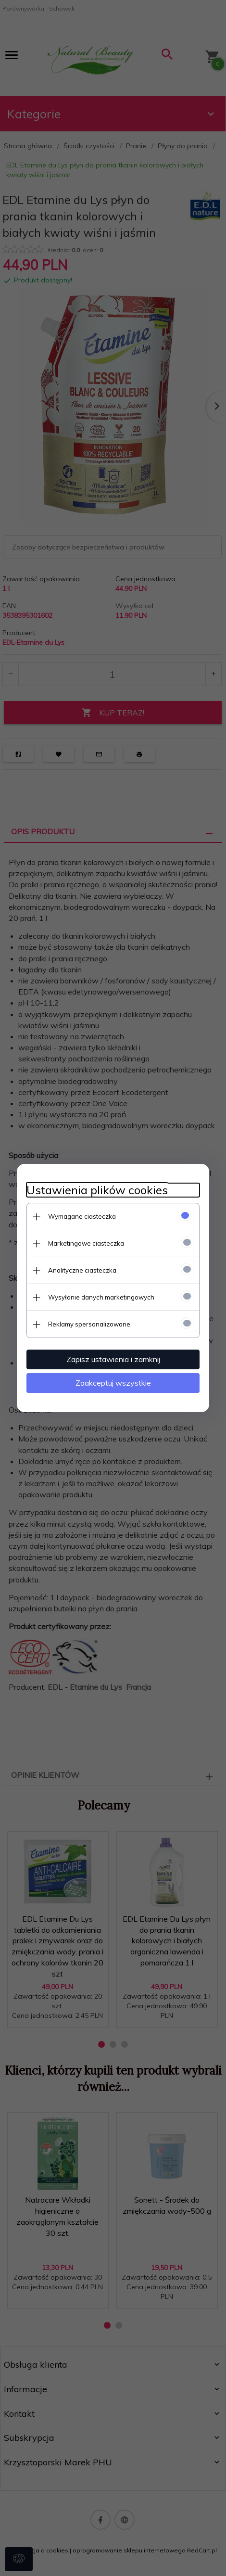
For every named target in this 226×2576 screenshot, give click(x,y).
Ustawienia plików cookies (97, 1190)
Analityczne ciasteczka (82, 1270)
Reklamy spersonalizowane (89, 1324)
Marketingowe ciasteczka (86, 1243)
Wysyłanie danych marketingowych (101, 1297)
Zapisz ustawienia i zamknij (113, 1359)
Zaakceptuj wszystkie (113, 1383)
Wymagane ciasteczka (82, 1216)
